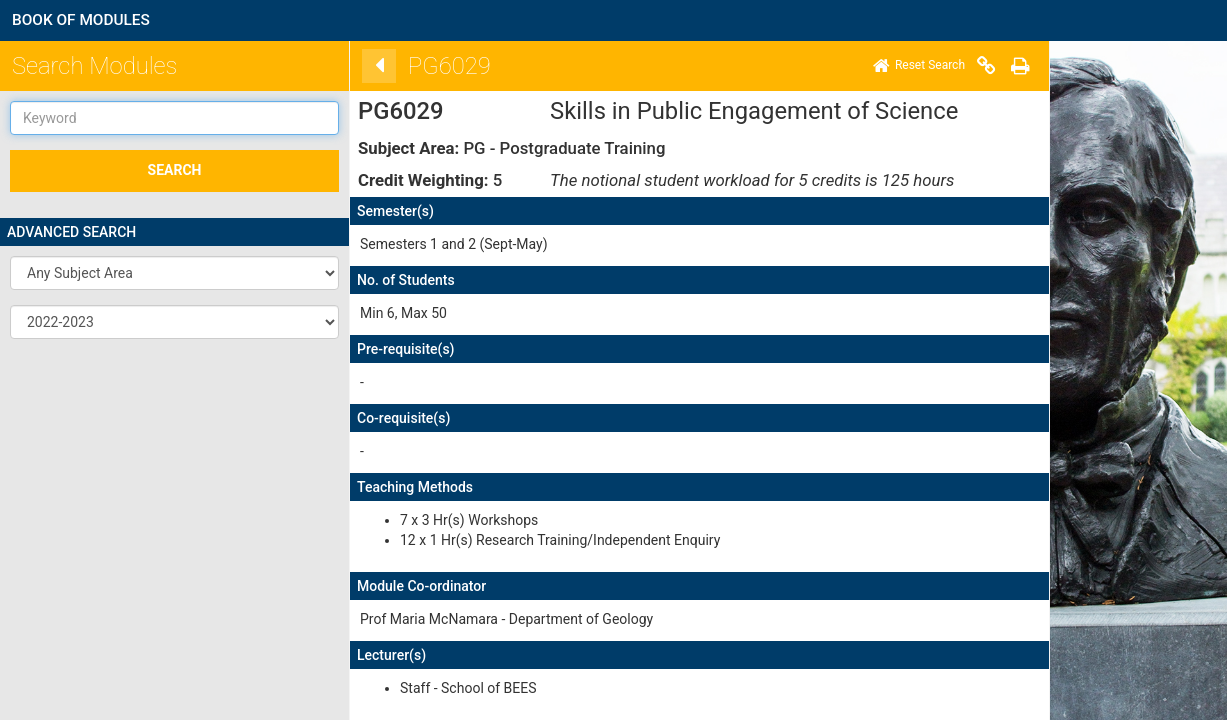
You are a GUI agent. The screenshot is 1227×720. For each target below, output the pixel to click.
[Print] (992, 66)
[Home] (891, 66)
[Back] (351, 66)
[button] (174, 273)
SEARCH (175, 170)
